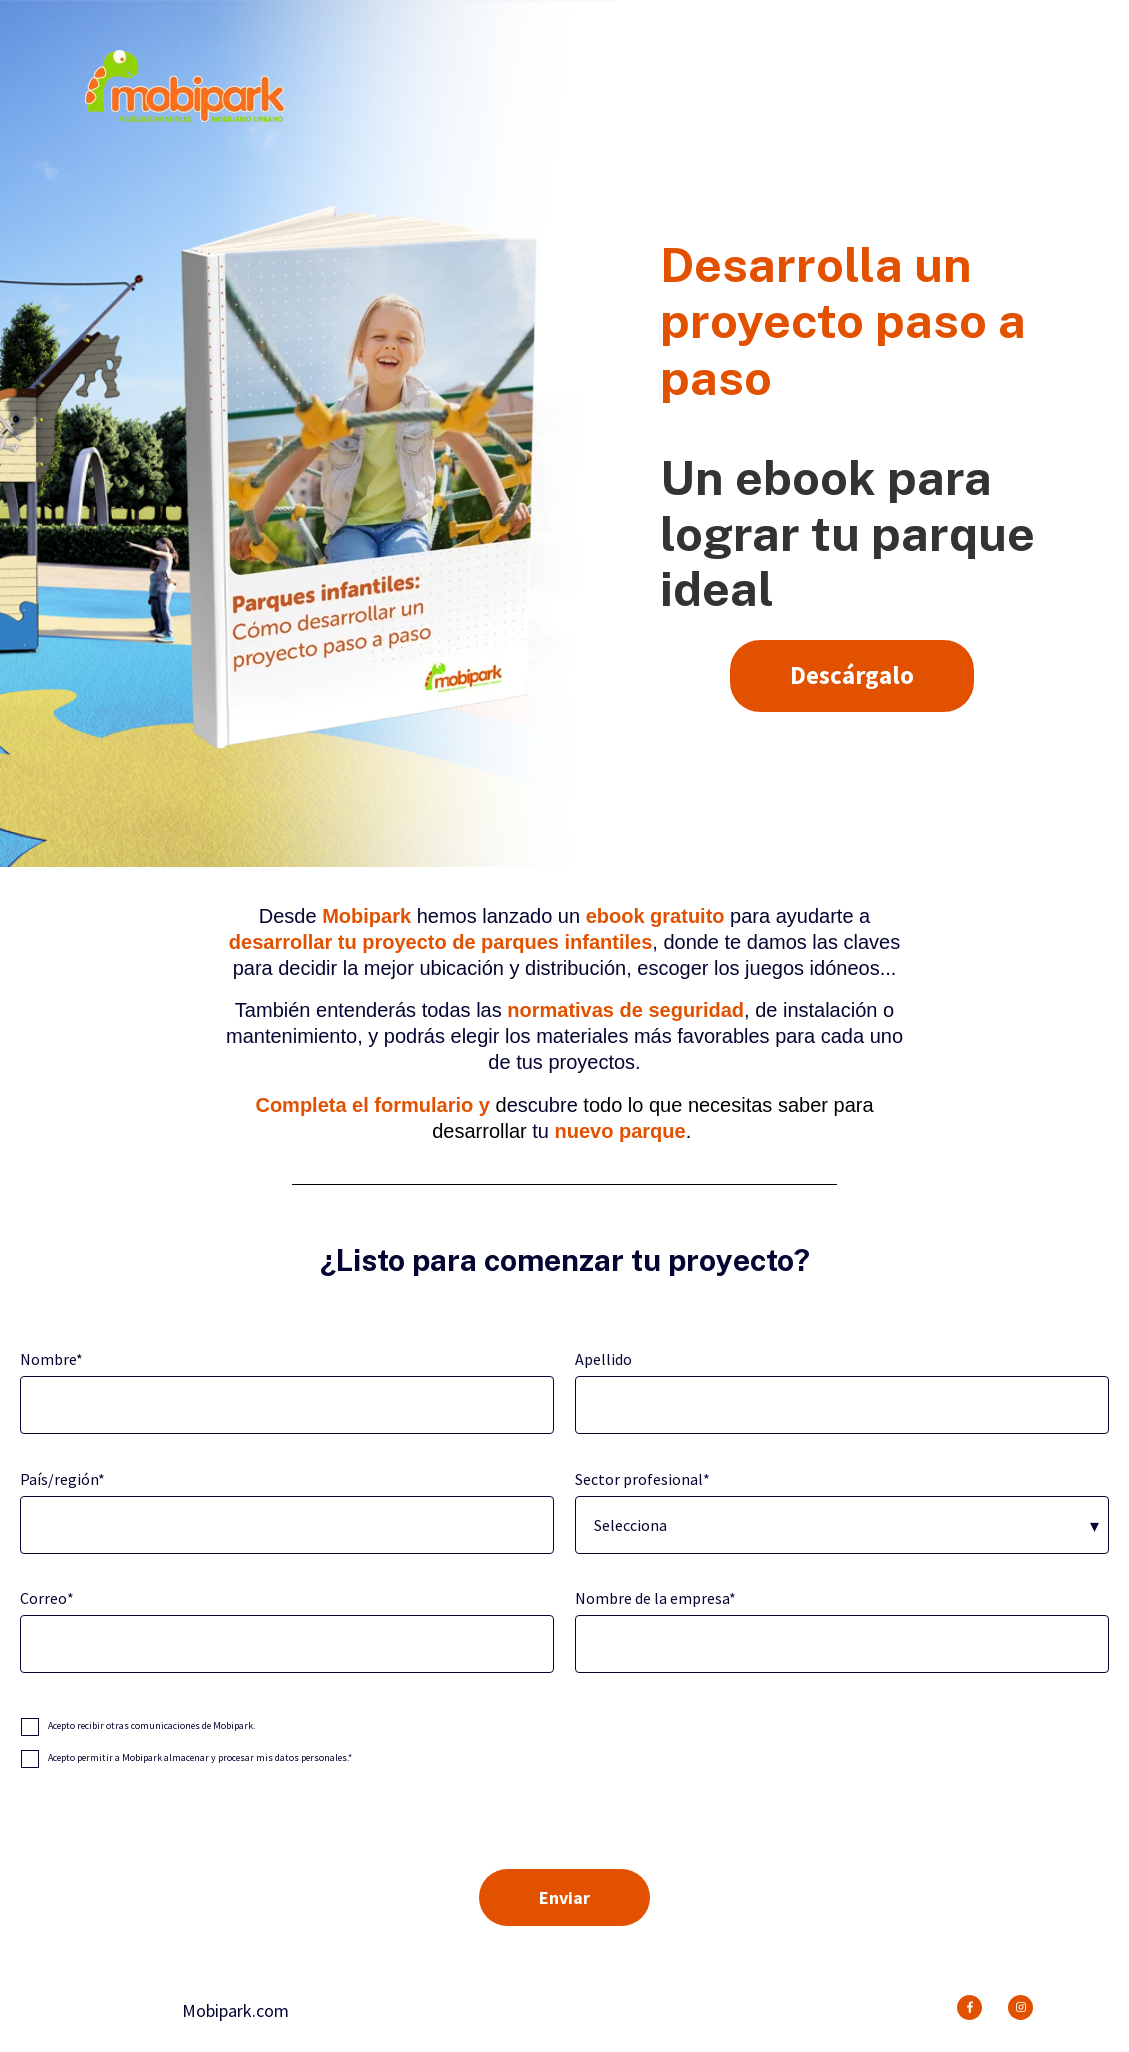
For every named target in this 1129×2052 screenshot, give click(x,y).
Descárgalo (852, 675)
